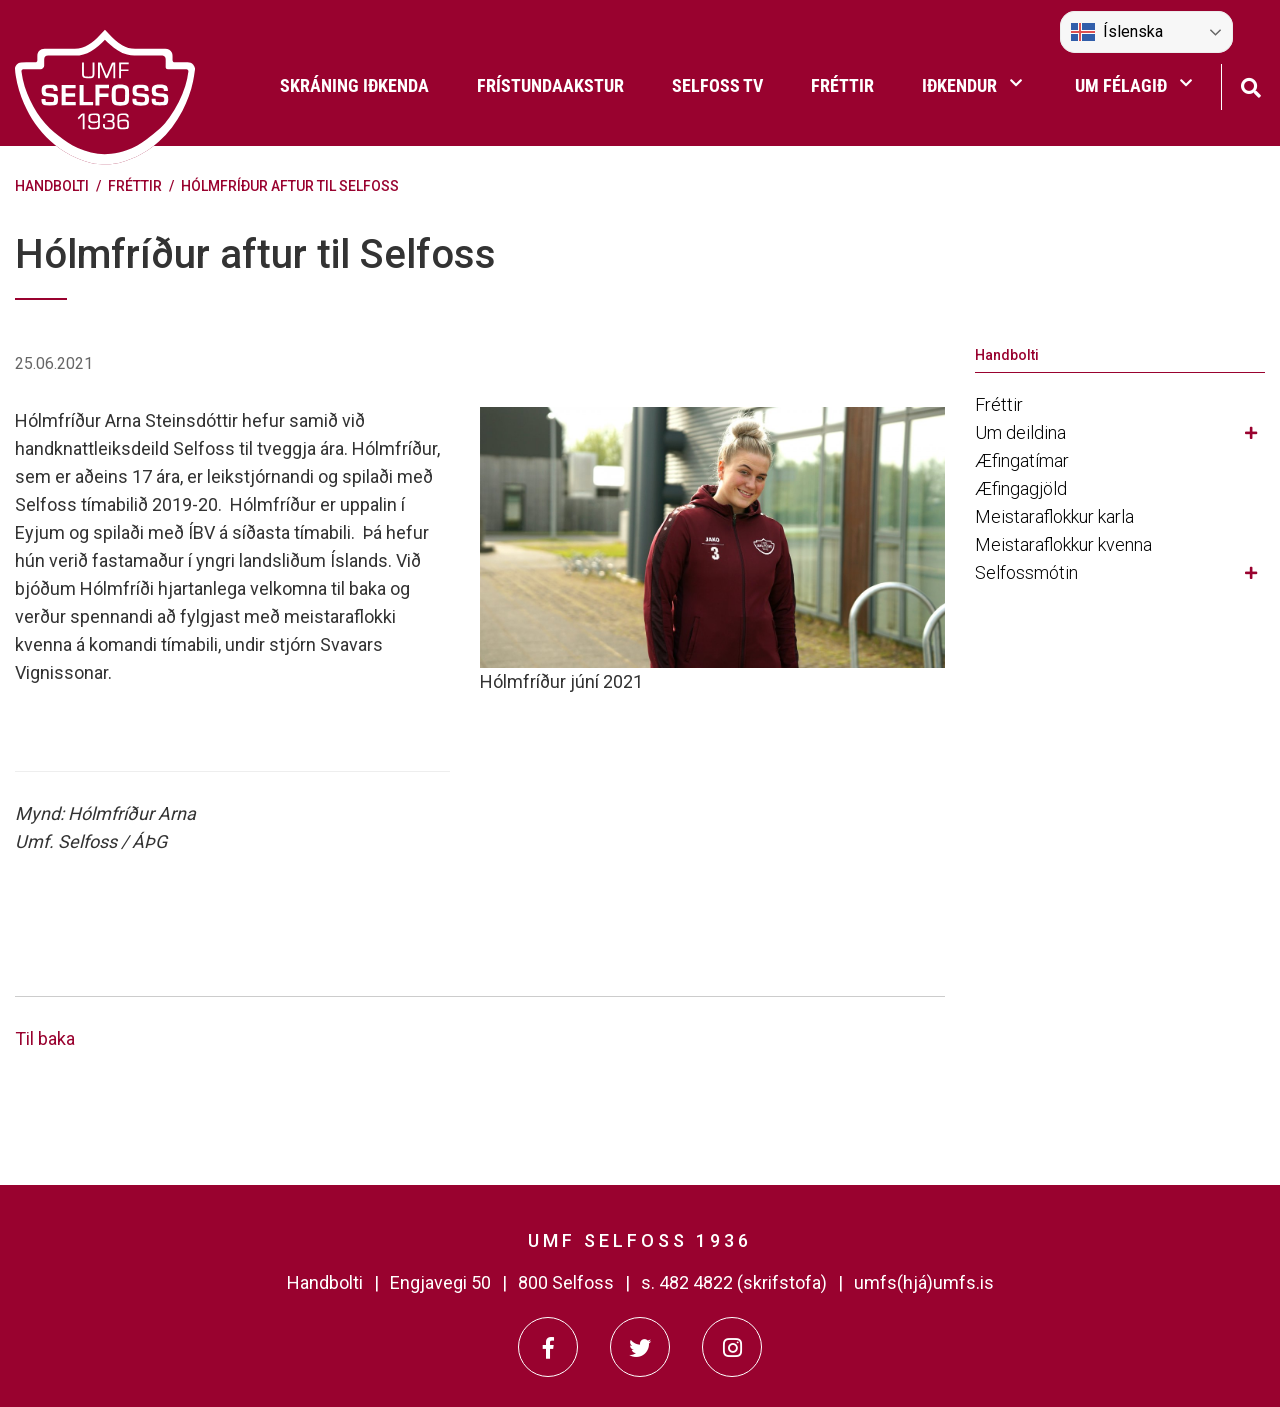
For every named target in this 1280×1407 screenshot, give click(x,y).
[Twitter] (640, 1347)
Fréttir (135, 186)
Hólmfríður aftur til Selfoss (290, 186)
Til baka (45, 1038)
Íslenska (1117, 32)
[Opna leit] (1250, 85)
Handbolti (52, 186)
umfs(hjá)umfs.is (924, 1282)
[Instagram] (732, 1347)
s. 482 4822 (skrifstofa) (734, 1282)
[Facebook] (548, 1347)
